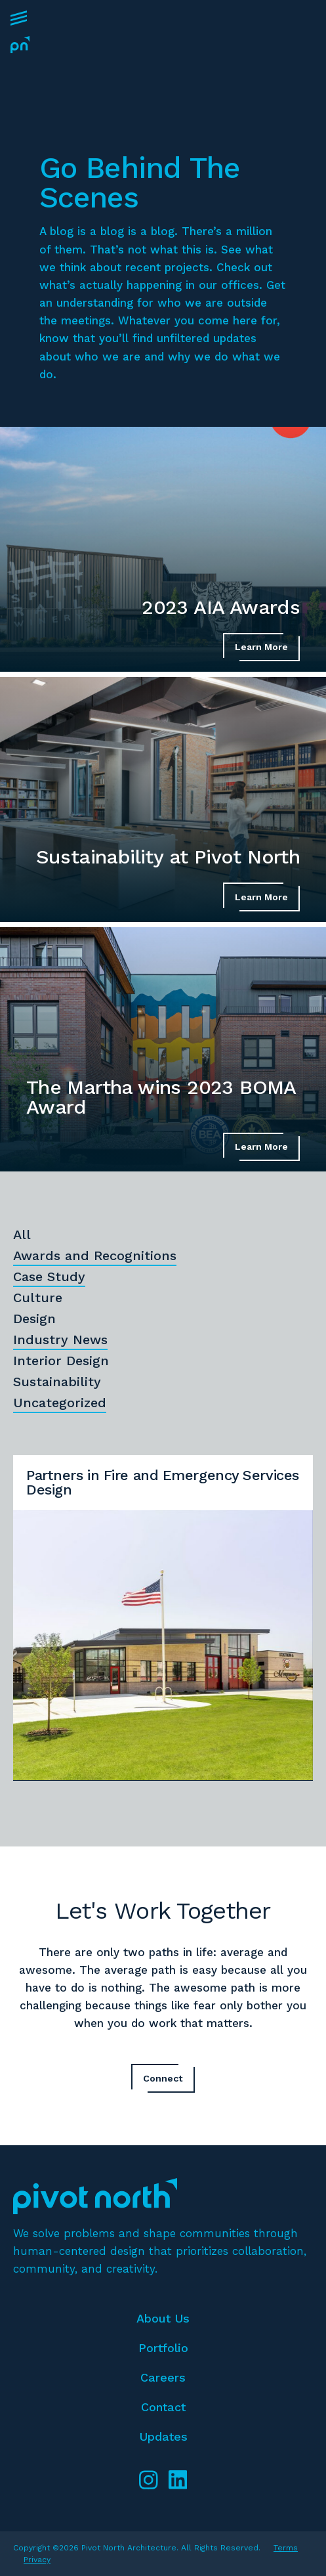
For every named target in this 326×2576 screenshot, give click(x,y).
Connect (163, 2078)
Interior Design (61, 1360)
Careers (163, 2377)
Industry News (60, 1339)
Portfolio (163, 2348)
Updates (163, 2436)
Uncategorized (59, 1402)
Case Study (49, 1276)
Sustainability (57, 1381)
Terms (286, 2547)
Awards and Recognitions (94, 1255)
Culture (37, 1297)
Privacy (37, 2559)
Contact (163, 2407)
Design (34, 1318)
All (22, 1234)
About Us (163, 2318)
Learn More (261, 647)
